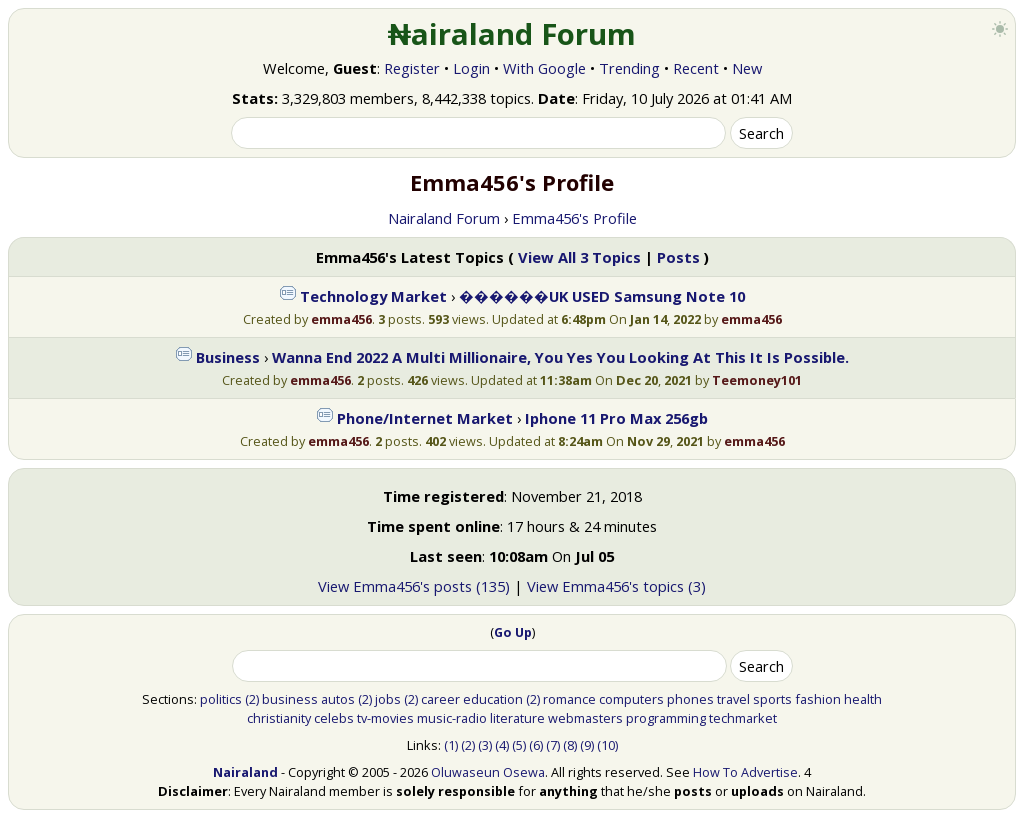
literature (517, 718)
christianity (279, 718)
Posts (678, 257)
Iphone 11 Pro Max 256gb (616, 418)
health (863, 699)
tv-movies (385, 718)
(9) (587, 745)
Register (412, 68)
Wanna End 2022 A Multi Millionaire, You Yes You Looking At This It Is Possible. (560, 357)
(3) (485, 745)
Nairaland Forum (444, 218)
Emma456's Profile (574, 218)
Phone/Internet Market (425, 418)
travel (733, 699)
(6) (536, 745)
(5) (519, 745)
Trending (629, 68)
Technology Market (373, 296)
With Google (544, 68)
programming (666, 718)
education (493, 699)
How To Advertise (745, 772)
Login (471, 68)
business (290, 699)
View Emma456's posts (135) (414, 586)
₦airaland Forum (512, 34)
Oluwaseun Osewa (488, 772)
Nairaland (245, 772)
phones (690, 699)
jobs (388, 699)
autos (338, 699)
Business (228, 357)
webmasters (585, 718)
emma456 (341, 319)
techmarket (743, 718)
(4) (502, 745)
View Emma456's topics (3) (616, 586)
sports (772, 699)
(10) (607, 745)
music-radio (452, 718)
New (747, 68)
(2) (252, 699)
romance (569, 699)
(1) (451, 745)
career (440, 699)
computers (631, 699)
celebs (334, 718)
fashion (818, 699)
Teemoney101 (757, 380)
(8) (570, 745)
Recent (696, 68)
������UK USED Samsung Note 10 (602, 296)
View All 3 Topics (579, 257)
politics (221, 699)
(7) (553, 745)
